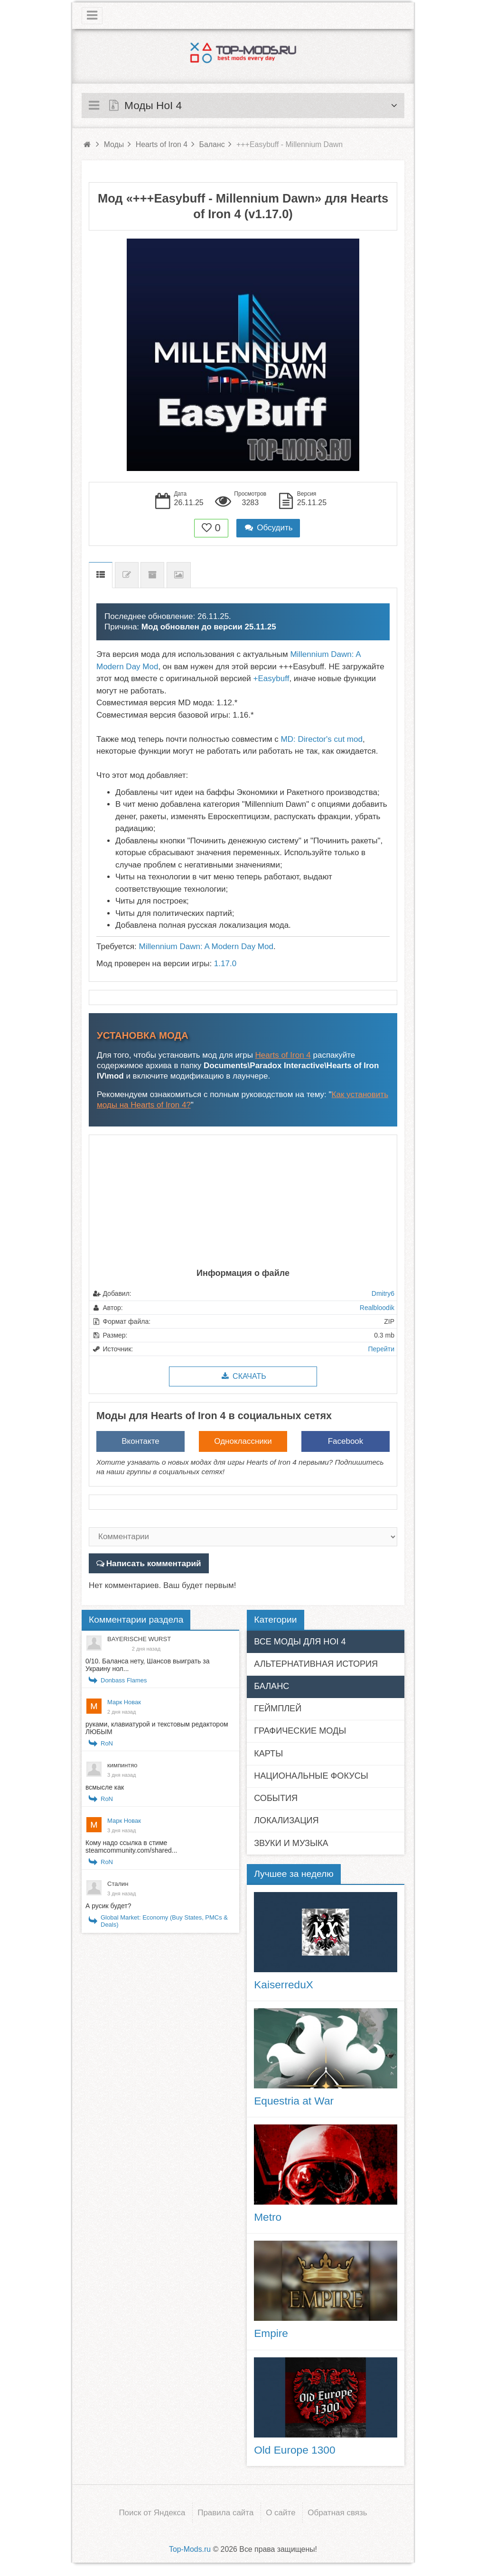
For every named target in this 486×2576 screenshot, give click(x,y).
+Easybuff (271, 678)
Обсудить (268, 527)
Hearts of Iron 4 (283, 1055)
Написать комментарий (152, 1563)
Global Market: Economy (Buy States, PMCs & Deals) (164, 1921)
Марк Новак (124, 1702)
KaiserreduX (283, 1984)
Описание (100, 575)
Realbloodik (377, 1307)
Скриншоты (179, 575)
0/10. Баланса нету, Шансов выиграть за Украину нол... (147, 1664)
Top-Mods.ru (190, 2548)
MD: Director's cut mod (322, 739)
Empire (271, 2333)
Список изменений (127, 575)
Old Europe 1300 (294, 2449)
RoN (107, 1743)
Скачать (243, 1376)
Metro (267, 2217)
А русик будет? (108, 1906)
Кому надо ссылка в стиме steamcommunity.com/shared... (131, 1846)
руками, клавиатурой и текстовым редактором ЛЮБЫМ (156, 1728)
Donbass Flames (124, 1680)
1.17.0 (225, 963)
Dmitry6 (383, 1293)
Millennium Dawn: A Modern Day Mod (206, 946)
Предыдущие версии (152, 575)
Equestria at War (294, 2101)
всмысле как (104, 1787)
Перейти (381, 1349)
